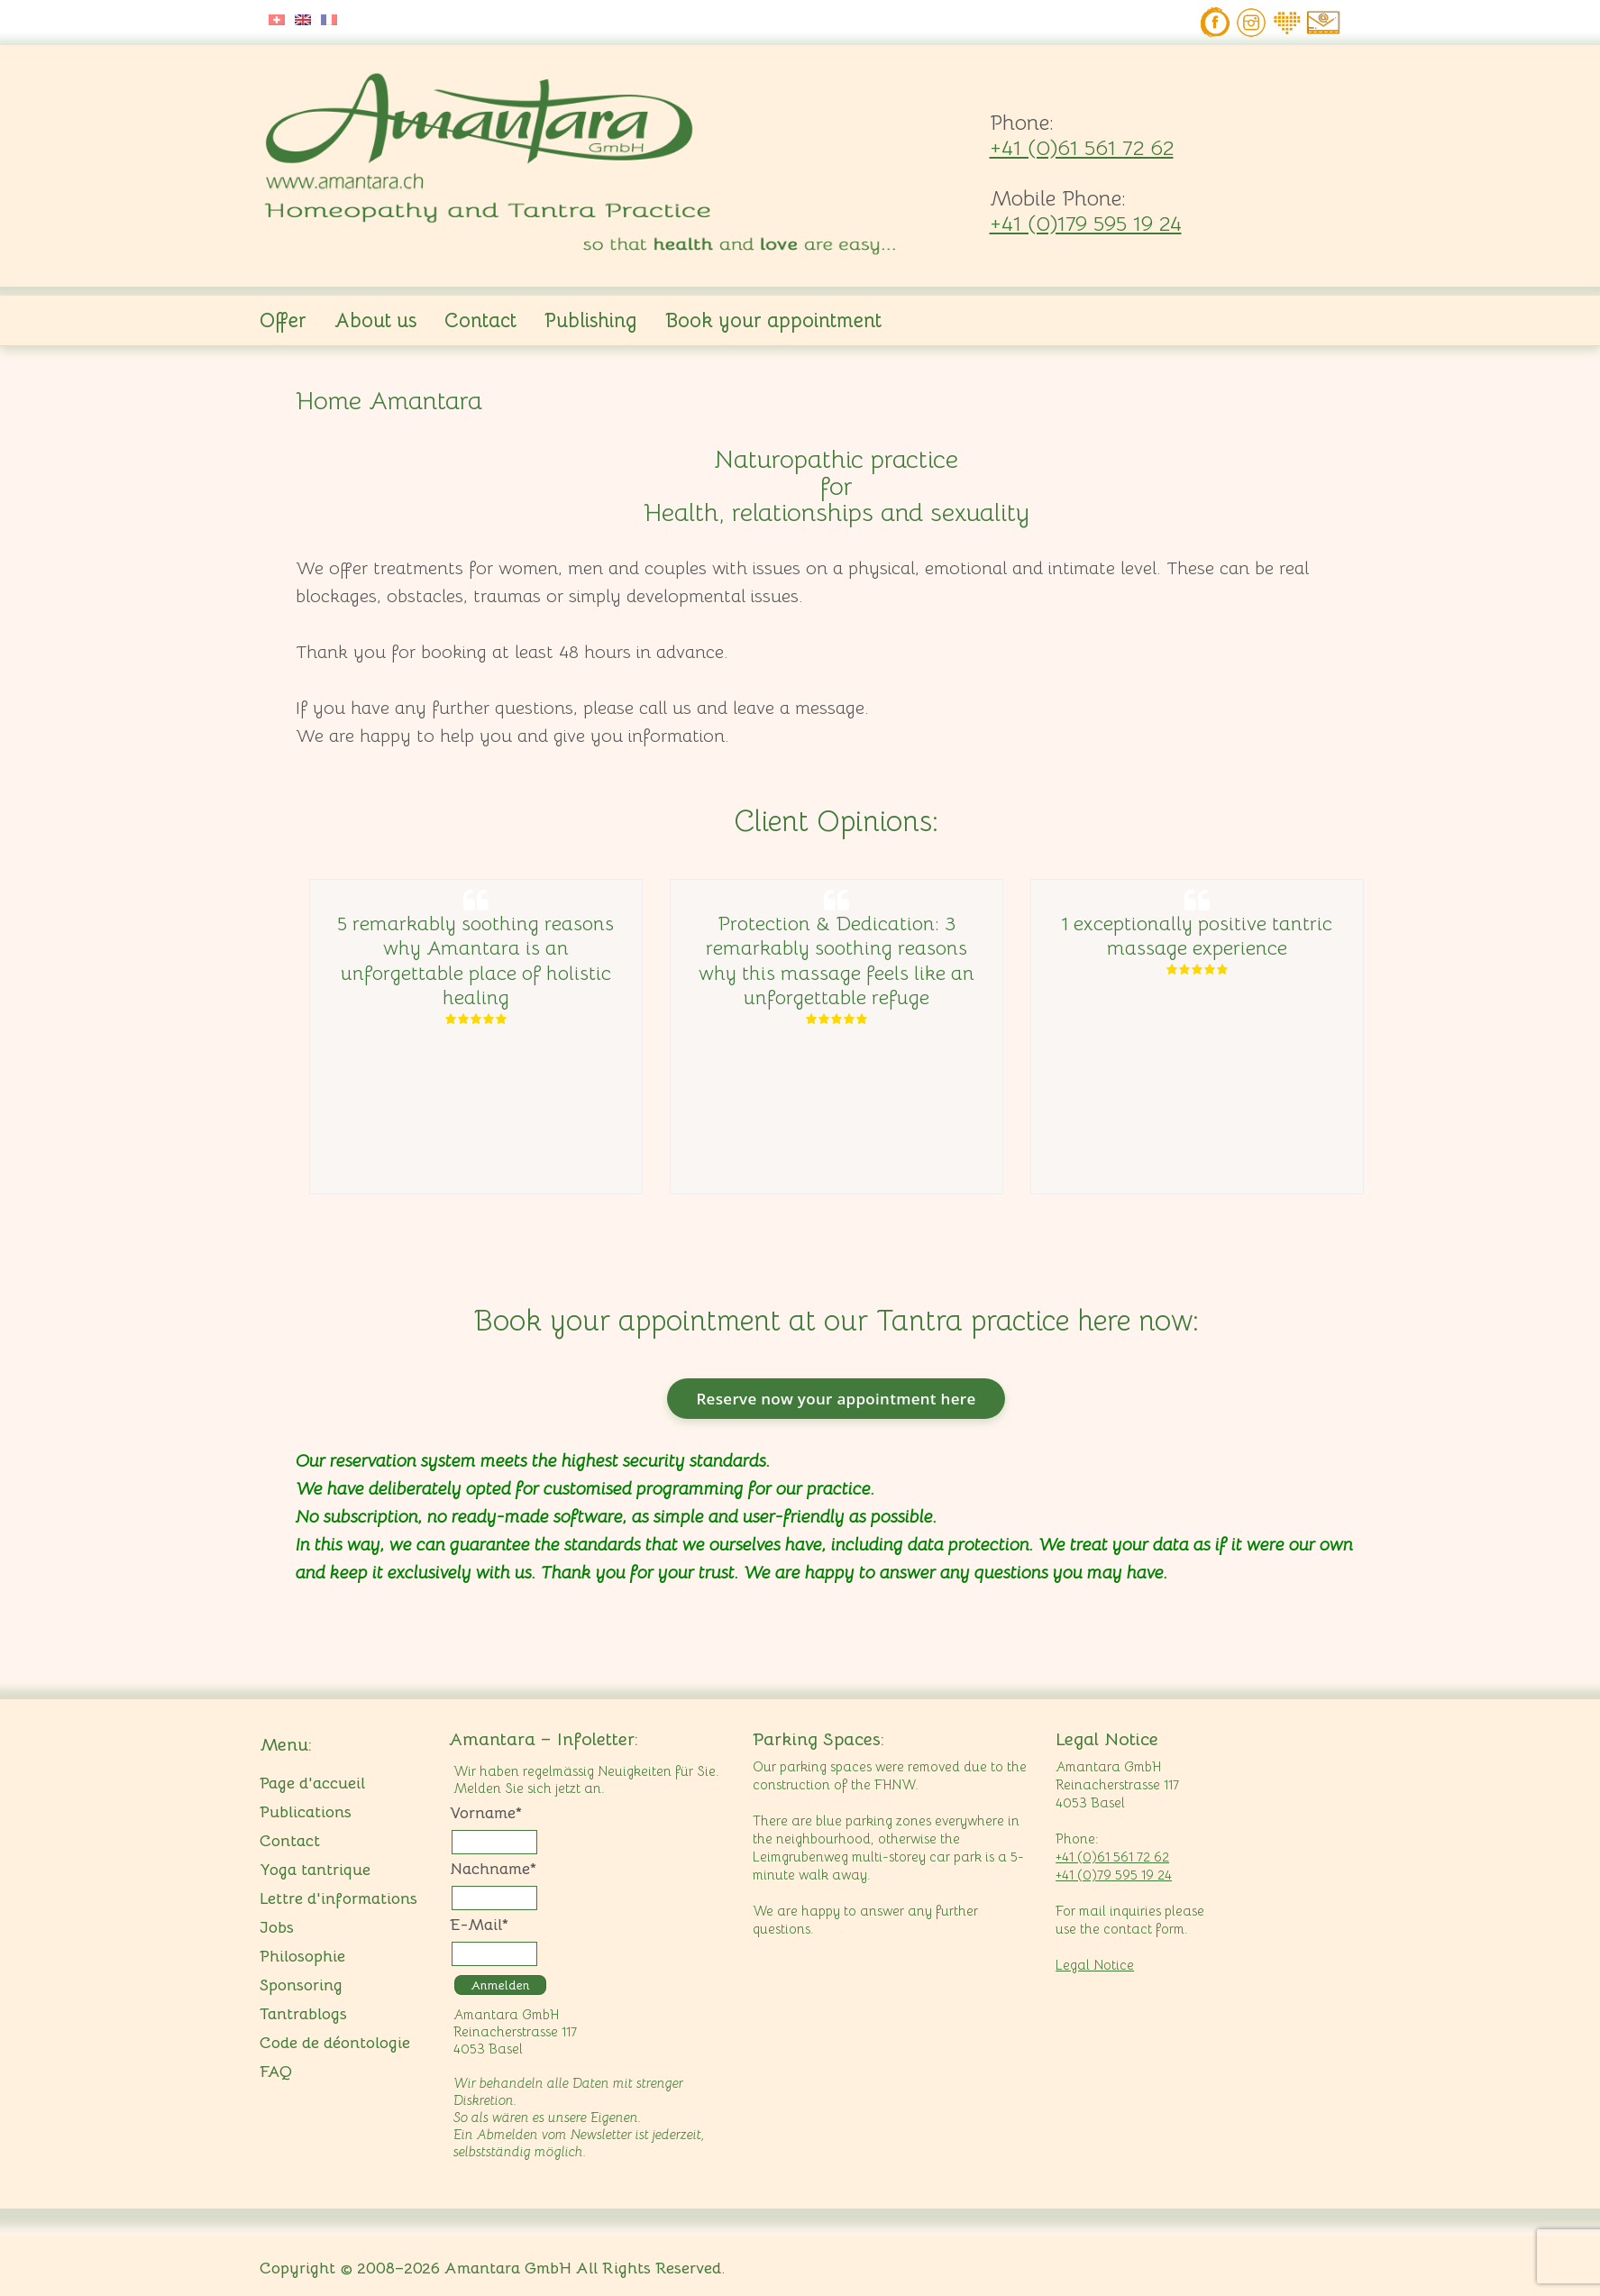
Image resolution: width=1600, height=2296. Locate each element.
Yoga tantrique (315, 1870)
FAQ (276, 2071)
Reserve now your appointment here (835, 1398)
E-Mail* (479, 1925)
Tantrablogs (303, 2014)
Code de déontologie (335, 2043)
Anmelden (500, 1985)
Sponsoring (301, 1985)
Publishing (590, 320)
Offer (283, 320)
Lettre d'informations (338, 1898)
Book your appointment (773, 320)
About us (375, 320)
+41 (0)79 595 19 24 (1114, 1874)
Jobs (277, 1927)
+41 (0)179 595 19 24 (1086, 223)
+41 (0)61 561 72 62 (1082, 147)
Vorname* (486, 1813)
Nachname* (493, 1869)
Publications (306, 1812)
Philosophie (302, 1956)
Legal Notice (1095, 1964)
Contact (480, 320)
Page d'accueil (312, 1783)
